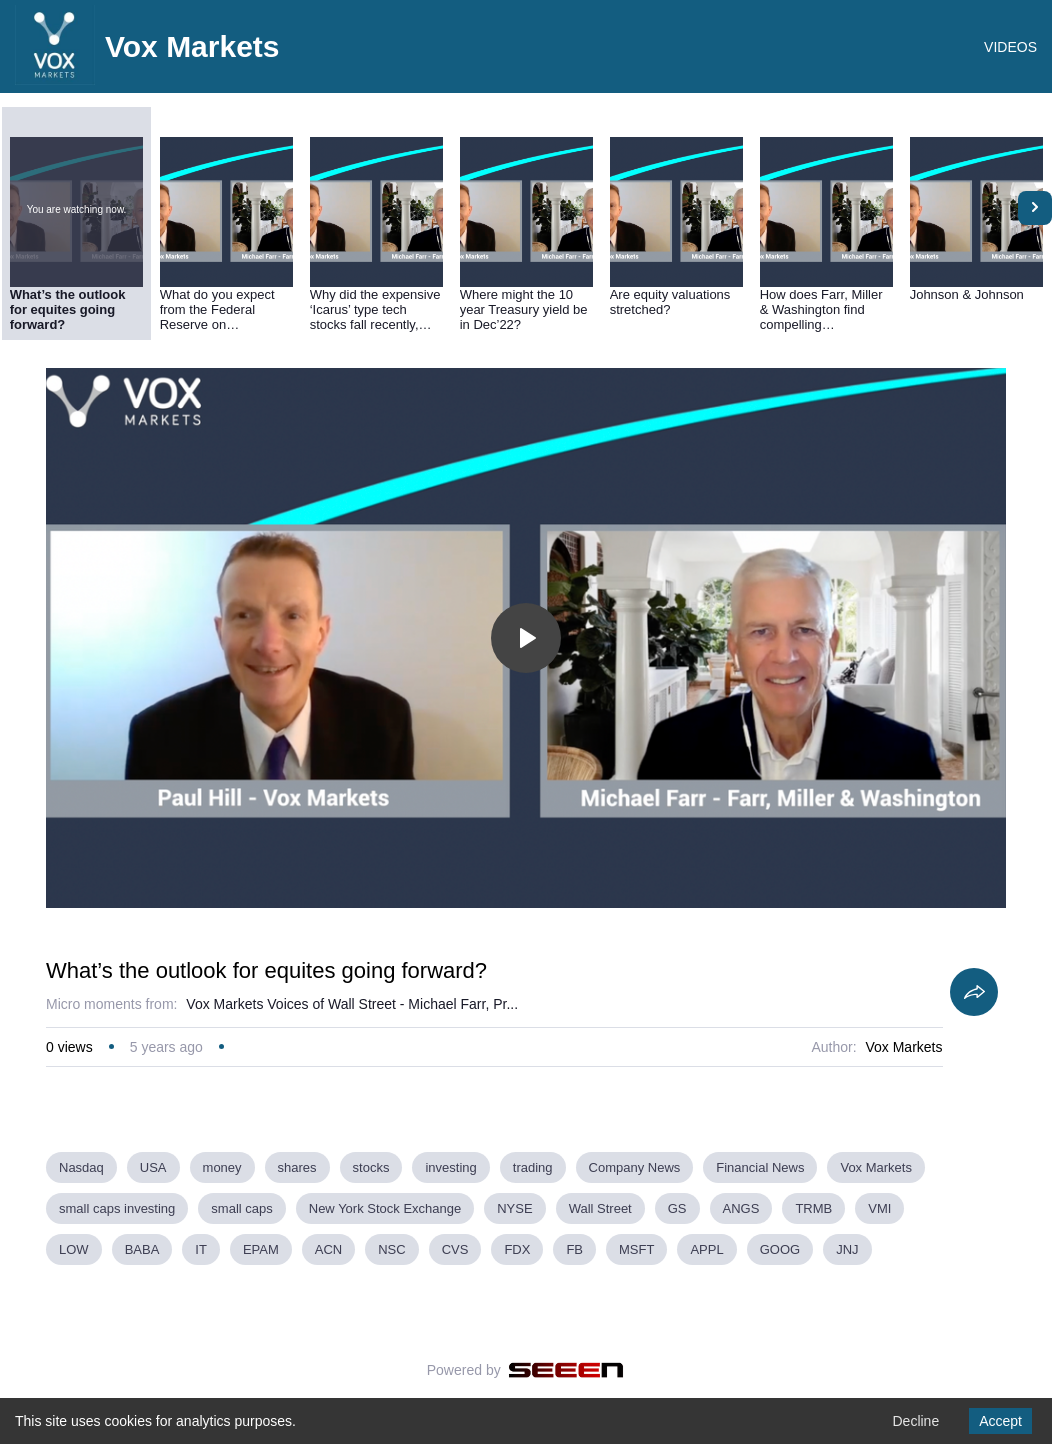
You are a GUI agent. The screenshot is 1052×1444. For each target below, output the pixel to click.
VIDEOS (1010, 47)
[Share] (974, 992)
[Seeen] (566, 1370)
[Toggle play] (526, 638)
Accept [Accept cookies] (1000, 1421)
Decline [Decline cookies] (915, 1421)
